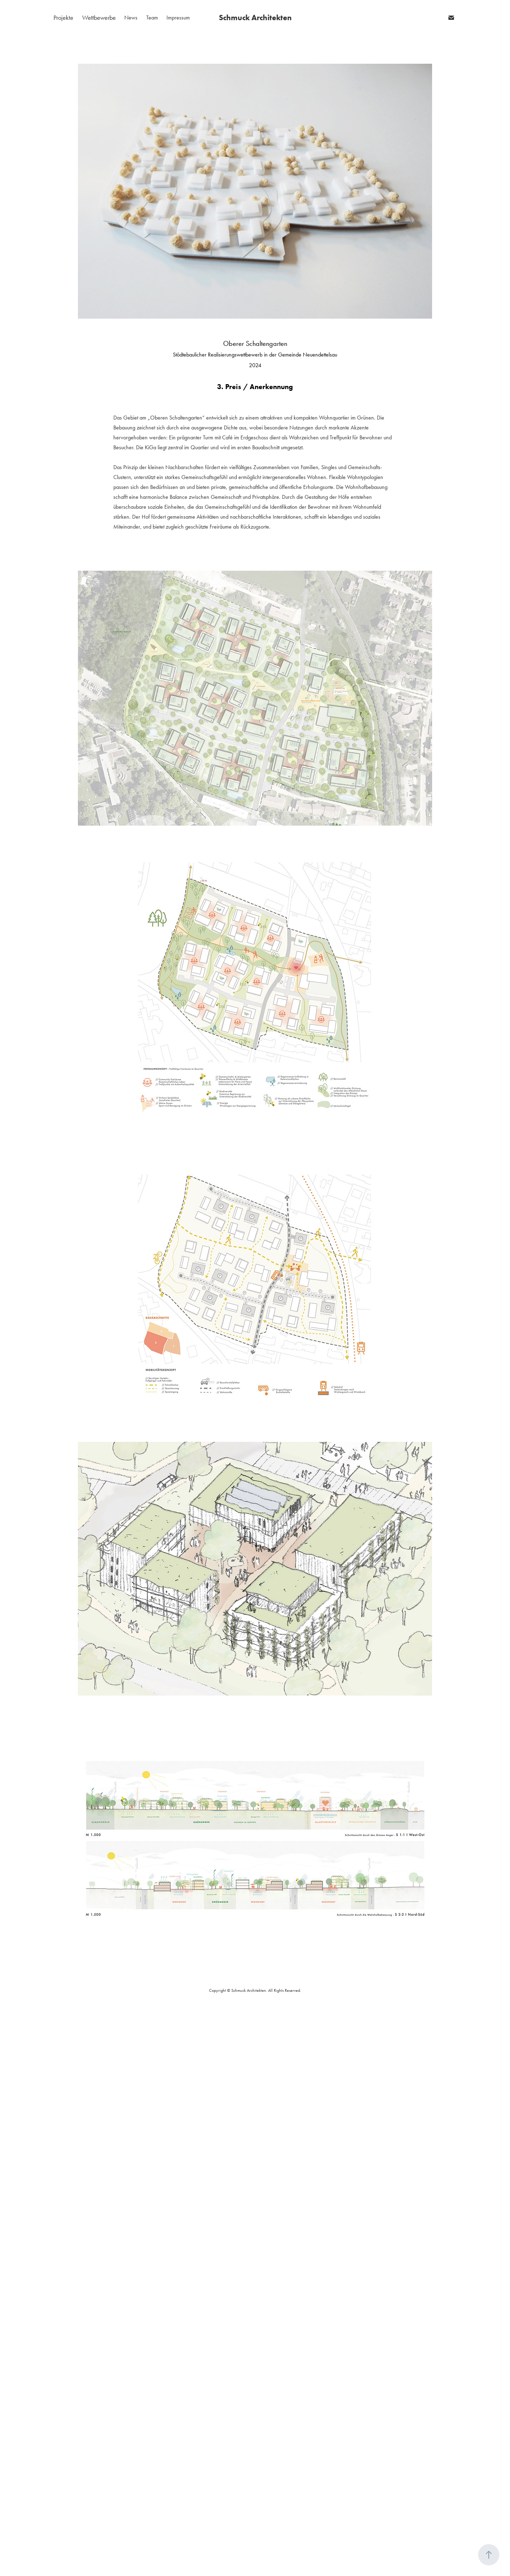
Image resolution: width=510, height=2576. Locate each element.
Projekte (63, 18)
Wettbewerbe (99, 18)
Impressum (178, 17)
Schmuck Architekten (255, 17)
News (130, 17)
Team (152, 17)
